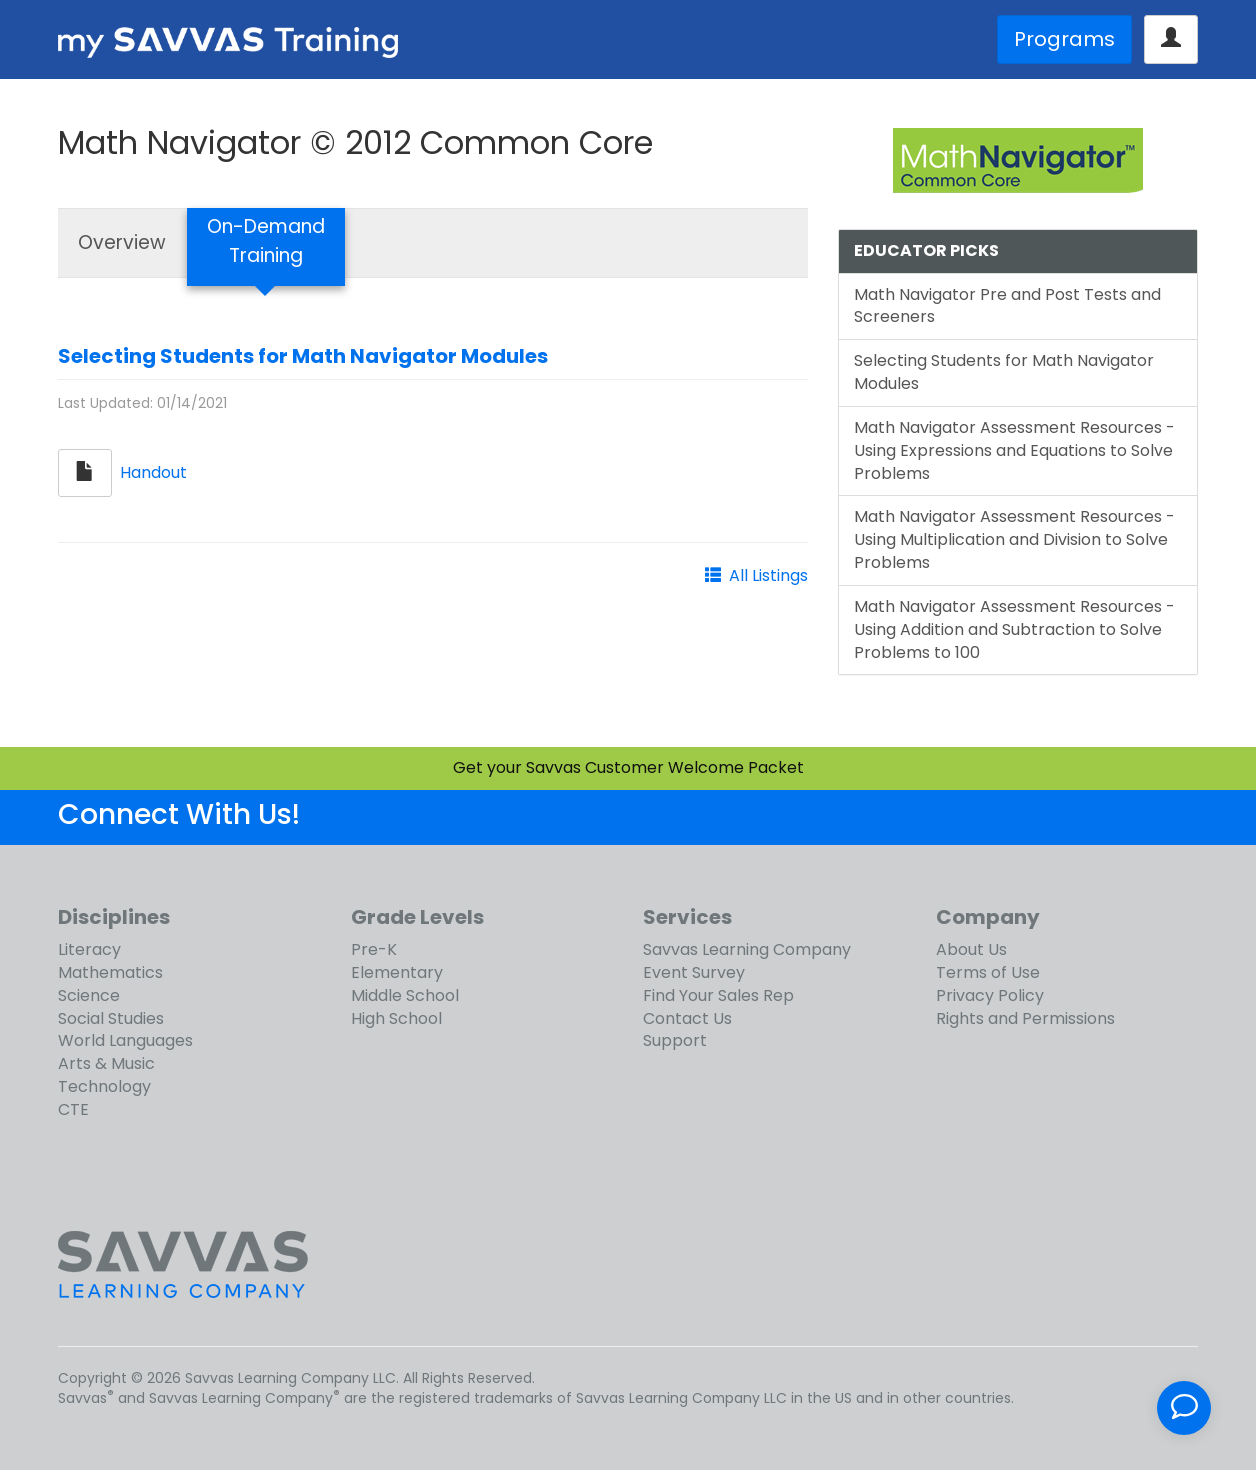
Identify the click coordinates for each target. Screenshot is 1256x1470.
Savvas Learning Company (747, 949)
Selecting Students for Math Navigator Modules (303, 356)
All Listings (768, 575)
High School (396, 1018)
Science (89, 995)
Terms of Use (988, 972)
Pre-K (374, 949)
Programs (1064, 39)
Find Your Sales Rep (718, 995)
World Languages (125, 1040)
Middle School (405, 995)
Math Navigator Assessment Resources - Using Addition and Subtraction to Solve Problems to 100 (1014, 629)
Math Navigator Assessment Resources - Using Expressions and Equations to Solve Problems (1014, 450)
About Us (971, 949)
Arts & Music (106, 1063)
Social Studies (111, 1018)
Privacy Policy (990, 995)
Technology (104, 1086)
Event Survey (694, 972)
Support (675, 1040)
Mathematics (110, 972)
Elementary (397, 972)
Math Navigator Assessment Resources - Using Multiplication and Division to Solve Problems (1014, 539)
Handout (153, 471)
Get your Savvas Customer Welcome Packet (628, 767)
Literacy (89, 949)
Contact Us (687, 1018)
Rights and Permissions (1025, 1018)
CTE (73, 1109)
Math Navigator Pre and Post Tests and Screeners (1007, 306)
